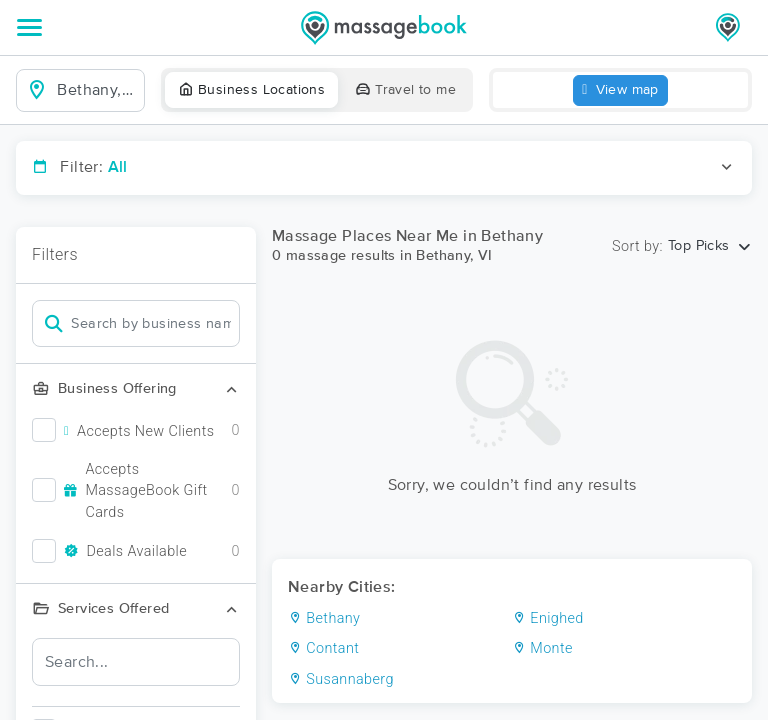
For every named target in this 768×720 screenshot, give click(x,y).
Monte (542, 648)
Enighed (548, 618)
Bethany (324, 618)
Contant (323, 648)
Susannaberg (341, 679)
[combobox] (96, 90)
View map (620, 90)
